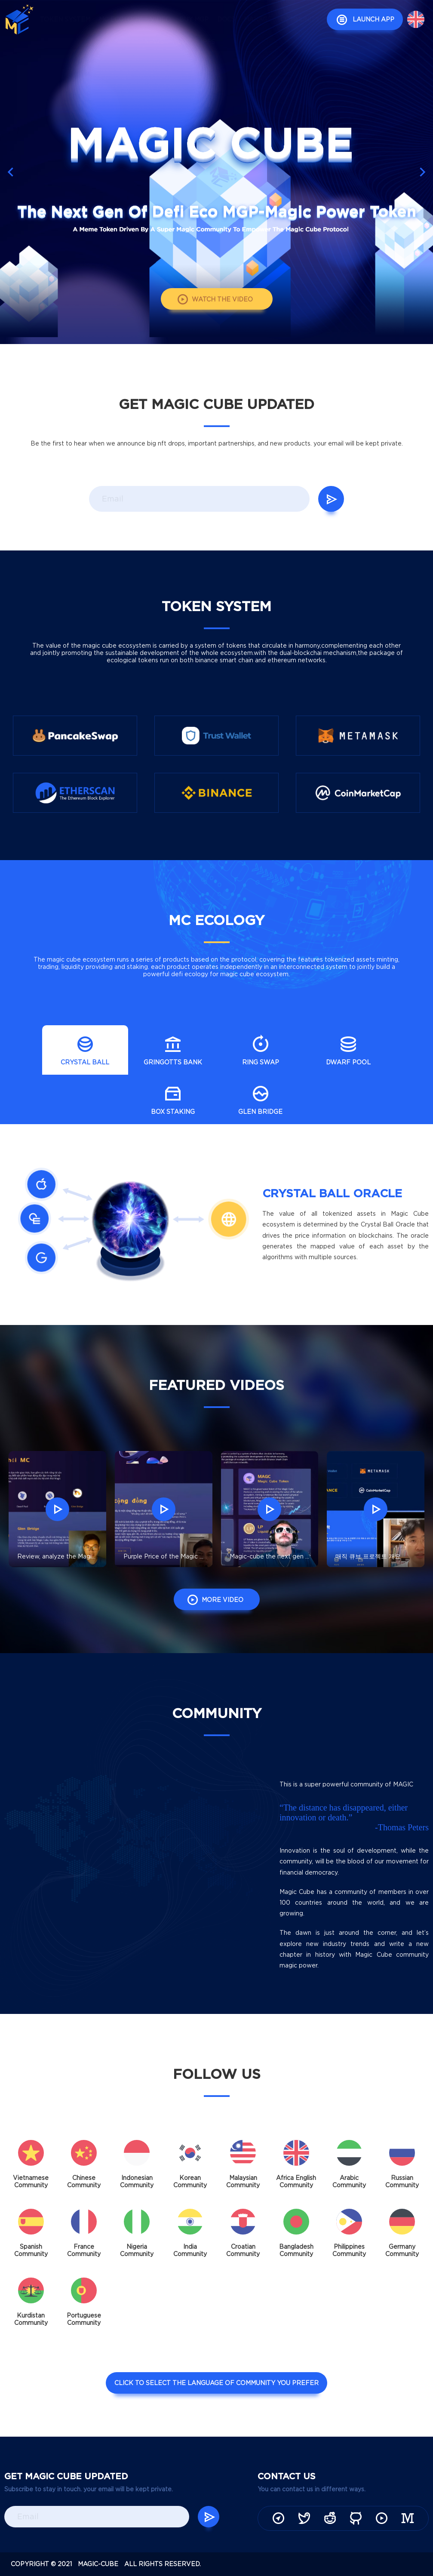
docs (226, 19)
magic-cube (98, 2564)
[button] (422, 172)
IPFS (208, 41)
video (160, 19)
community (299, 19)
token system (65, 19)
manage (258, 19)
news (154, 41)
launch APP (362, 19)
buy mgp (194, 19)
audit (182, 41)
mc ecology (120, 19)
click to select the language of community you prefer (216, 2386)
